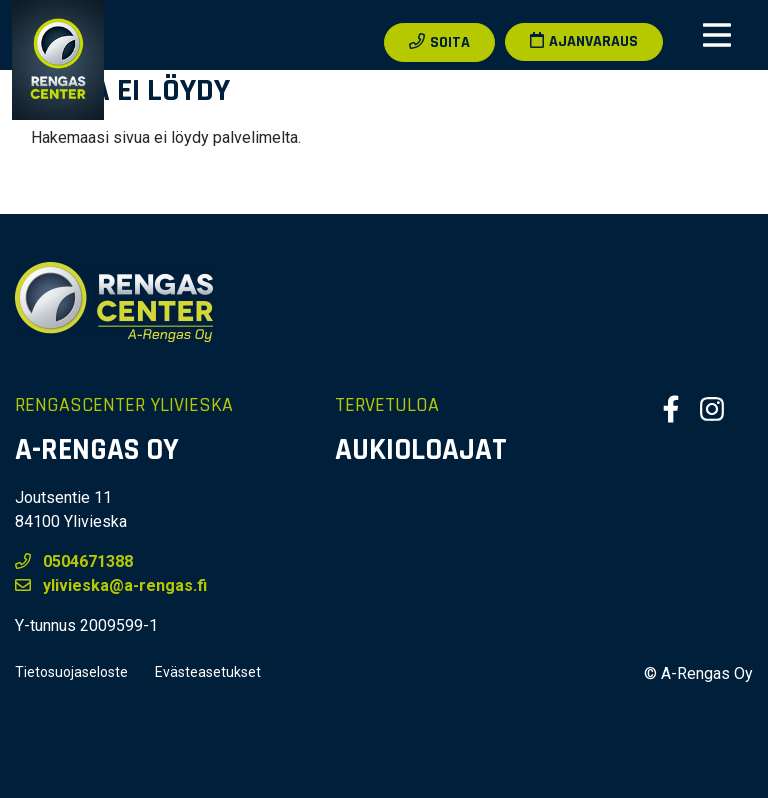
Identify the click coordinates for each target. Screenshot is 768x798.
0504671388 (74, 561)
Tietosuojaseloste (71, 672)
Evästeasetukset (208, 672)
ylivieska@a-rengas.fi (111, 585)
